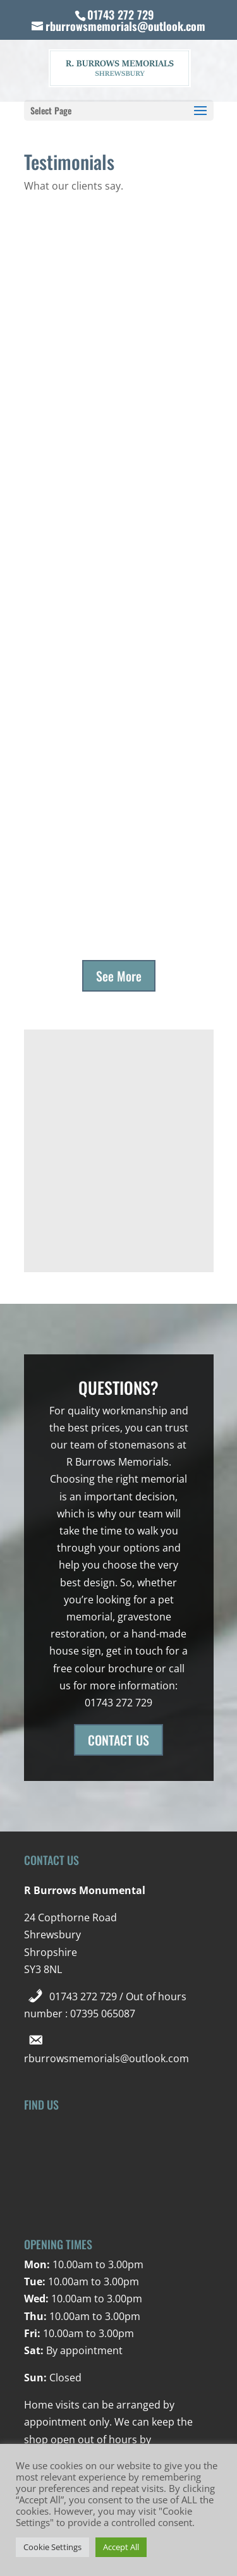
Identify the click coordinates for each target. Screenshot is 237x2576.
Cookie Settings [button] (52, 2547)
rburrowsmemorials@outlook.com (106, 2058)
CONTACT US (118, 1739)
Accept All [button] (121, 2547)
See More (119, 975)
